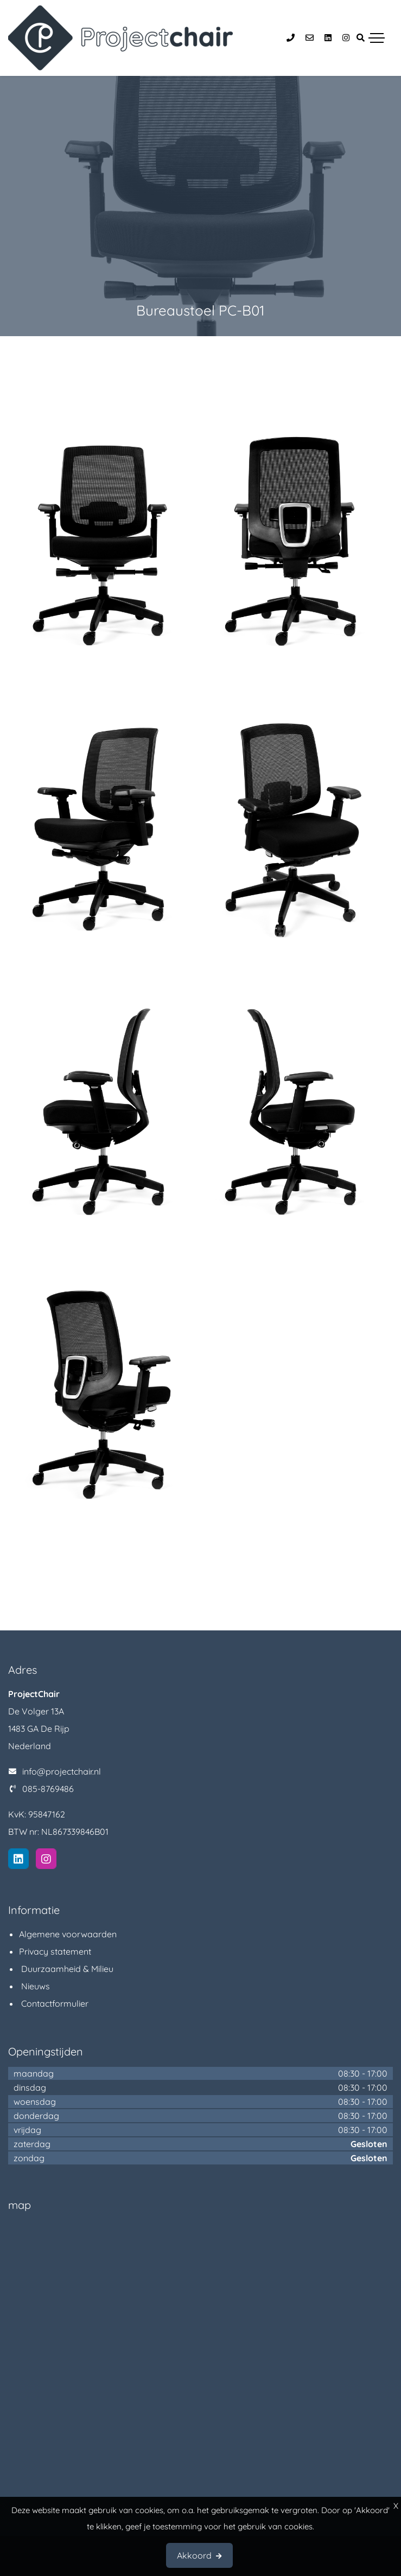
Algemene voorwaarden (68, 1934)
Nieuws (34, 1986)
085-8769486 (48, 1788)
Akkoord (194, 2555)
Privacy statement (55, 1951)
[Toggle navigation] (376, 38)
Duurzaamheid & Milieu (66, 1968)
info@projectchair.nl (61, 1771)
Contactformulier (53, 2003)
